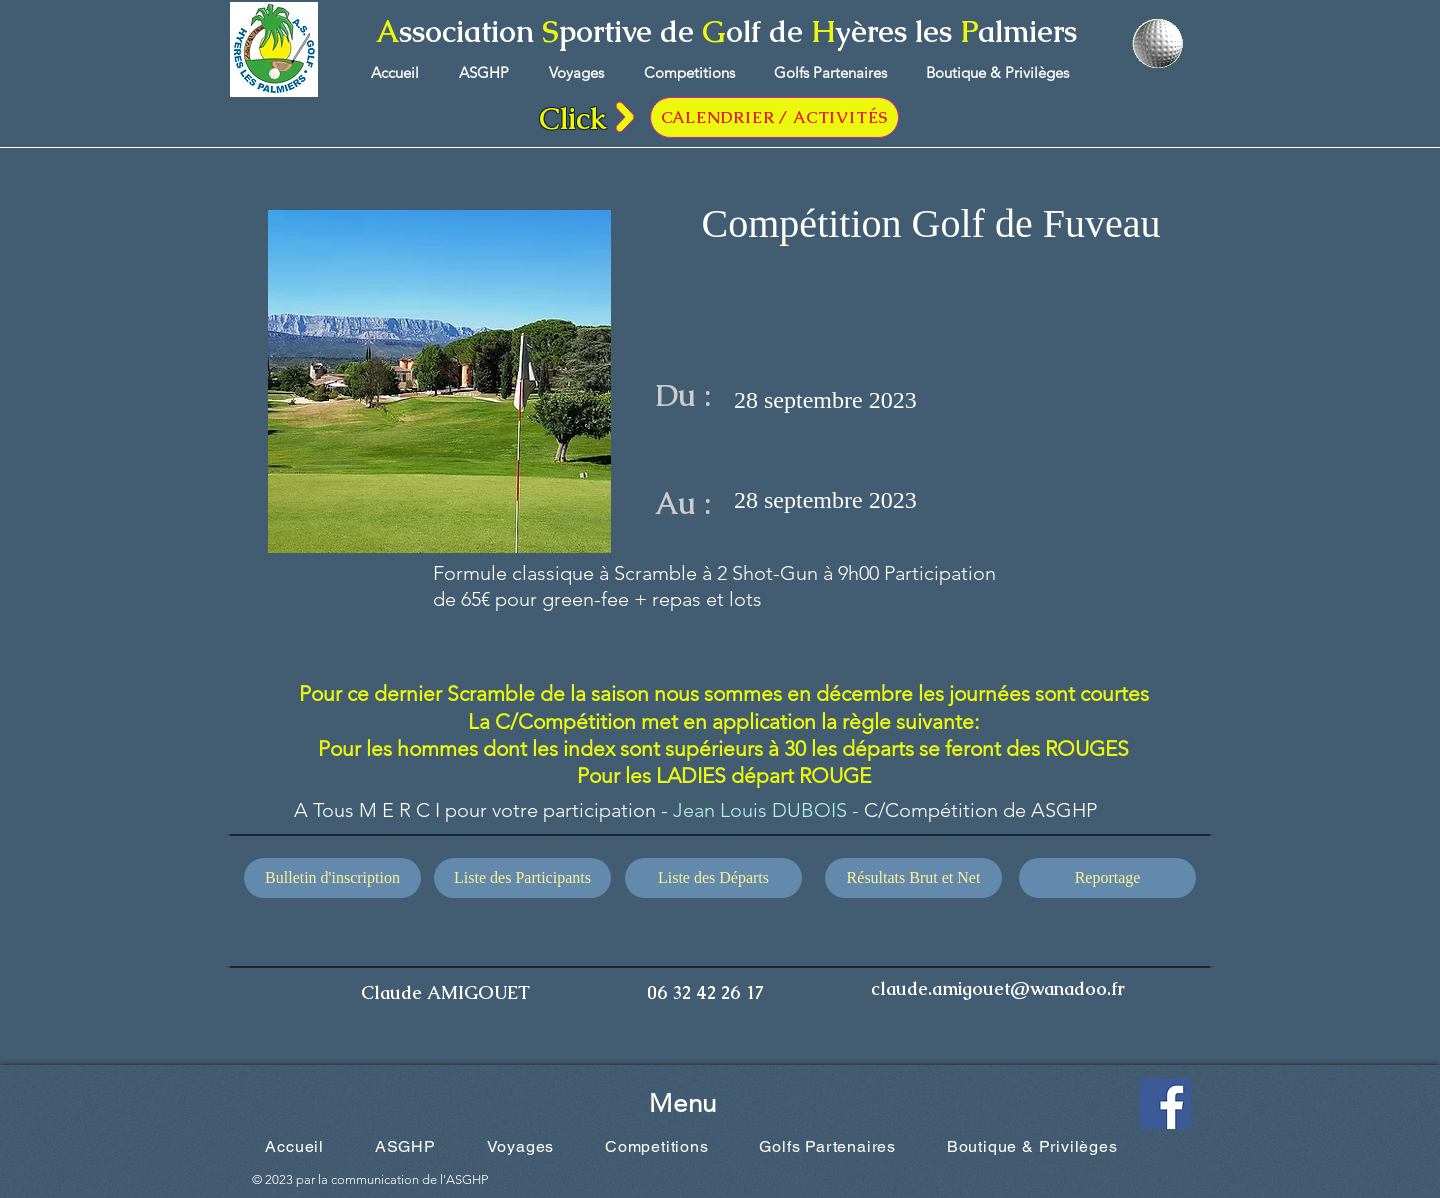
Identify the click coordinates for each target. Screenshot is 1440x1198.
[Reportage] (1107, 878)
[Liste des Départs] (713, 878)
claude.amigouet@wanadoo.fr (998, 988)
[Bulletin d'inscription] (332, 878)
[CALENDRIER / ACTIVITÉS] (774, 117)
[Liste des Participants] (522, 878)
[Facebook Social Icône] (1165, 1103)
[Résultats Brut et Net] (913, 878)
